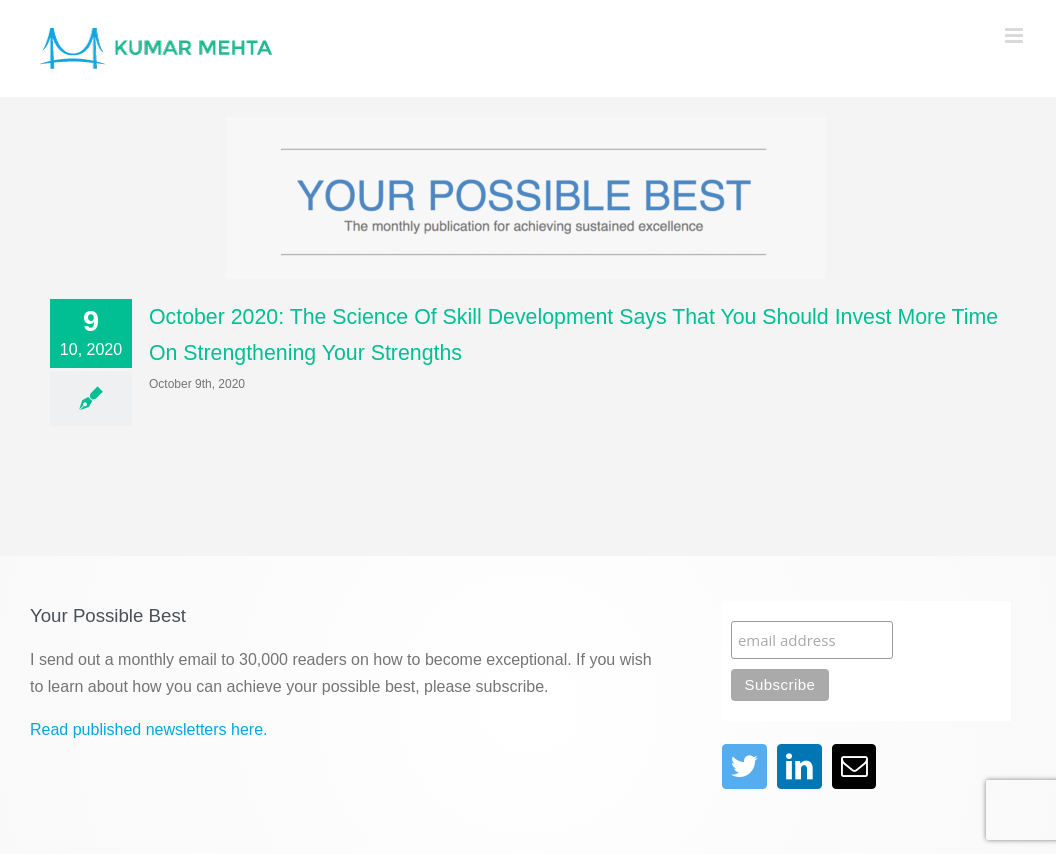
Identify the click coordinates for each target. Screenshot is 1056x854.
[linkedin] (799, 766)
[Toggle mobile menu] (1015, 35)
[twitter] (744, 766)
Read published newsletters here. (148, 729)
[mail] (854, 766)
